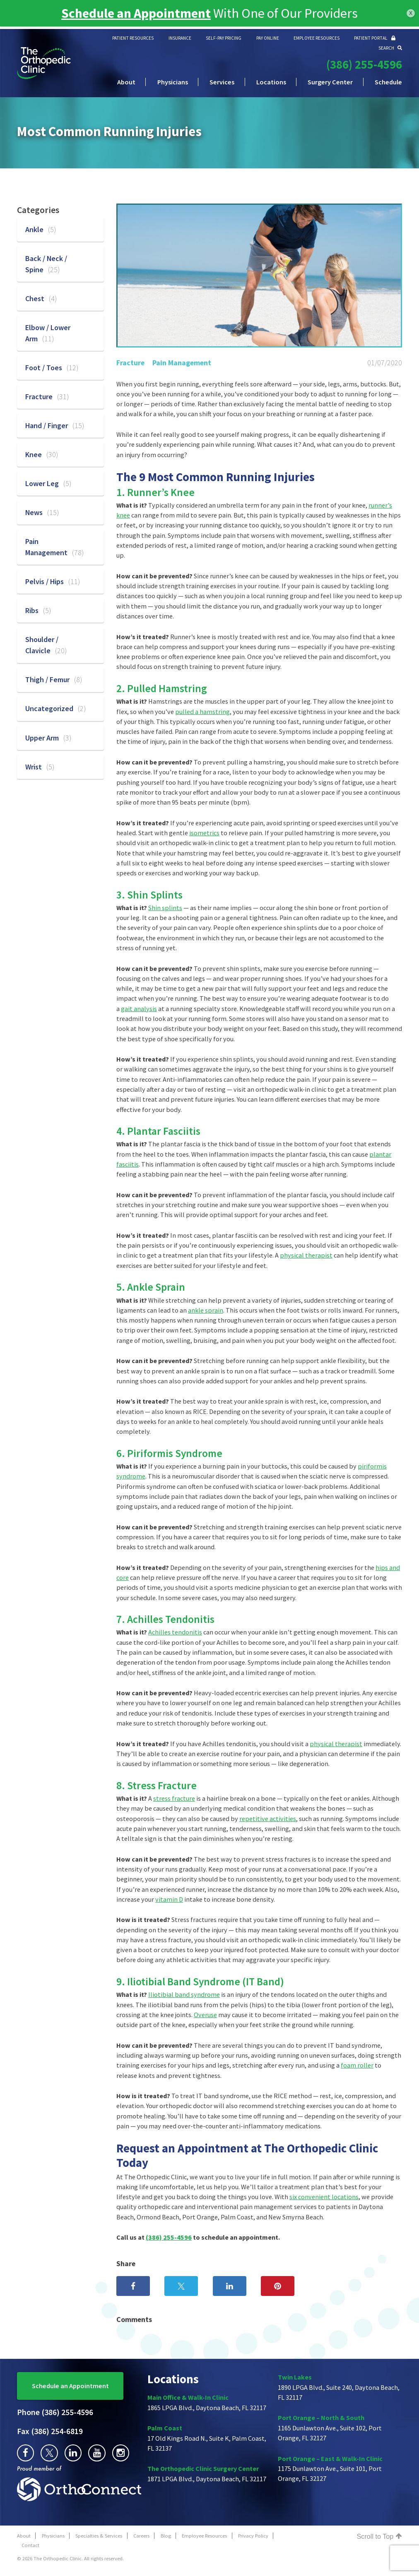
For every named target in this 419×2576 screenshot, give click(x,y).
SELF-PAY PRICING (223, 38)
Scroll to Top (379, 2536)
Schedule (388, 82)
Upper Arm (48, 738)
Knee (41, 454)
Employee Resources (204, 2536)
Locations (271, 82)
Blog (166, 2536)
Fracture (130, 362)
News (42, 512)
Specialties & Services (98, 2536)
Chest (41, 298)
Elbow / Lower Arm (47, 333)
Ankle (40, 229)
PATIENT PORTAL (374, 38)
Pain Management (181, 362)
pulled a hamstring (202, 711)
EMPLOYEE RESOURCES (317, 38)
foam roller (357, 2065)
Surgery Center (330, 82)
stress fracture (174, 1798)
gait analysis (139, 1008)
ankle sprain (205, 1310)
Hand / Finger (54, 425)
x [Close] (410, 12)
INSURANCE (180, 38)
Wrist (40, 767)
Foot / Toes (52, 367)
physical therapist (306, 1255)
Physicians (172, 82)
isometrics (204, 833)
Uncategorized (55, 708)
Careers (141, 2536)
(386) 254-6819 (50, 2431)
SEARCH (390, 48)
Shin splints (165, 907)
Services (222, 82)
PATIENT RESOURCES (133, 38)
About (126, 82)
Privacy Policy (253, 2536)
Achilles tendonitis (175, 1632)
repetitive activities (267, 1818)
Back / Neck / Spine (46, 264)
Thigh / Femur (53, 679)
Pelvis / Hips (52, 581)
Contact (30, 2545)
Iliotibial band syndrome (184, 1994)
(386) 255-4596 (364, 64)
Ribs (38, 610)
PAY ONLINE (267, 38)
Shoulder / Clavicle (46, 645)
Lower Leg (48, 483)
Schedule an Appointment (70, 2386)
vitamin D (169, 1899)
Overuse (205, 2014)
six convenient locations (324, 2197)
